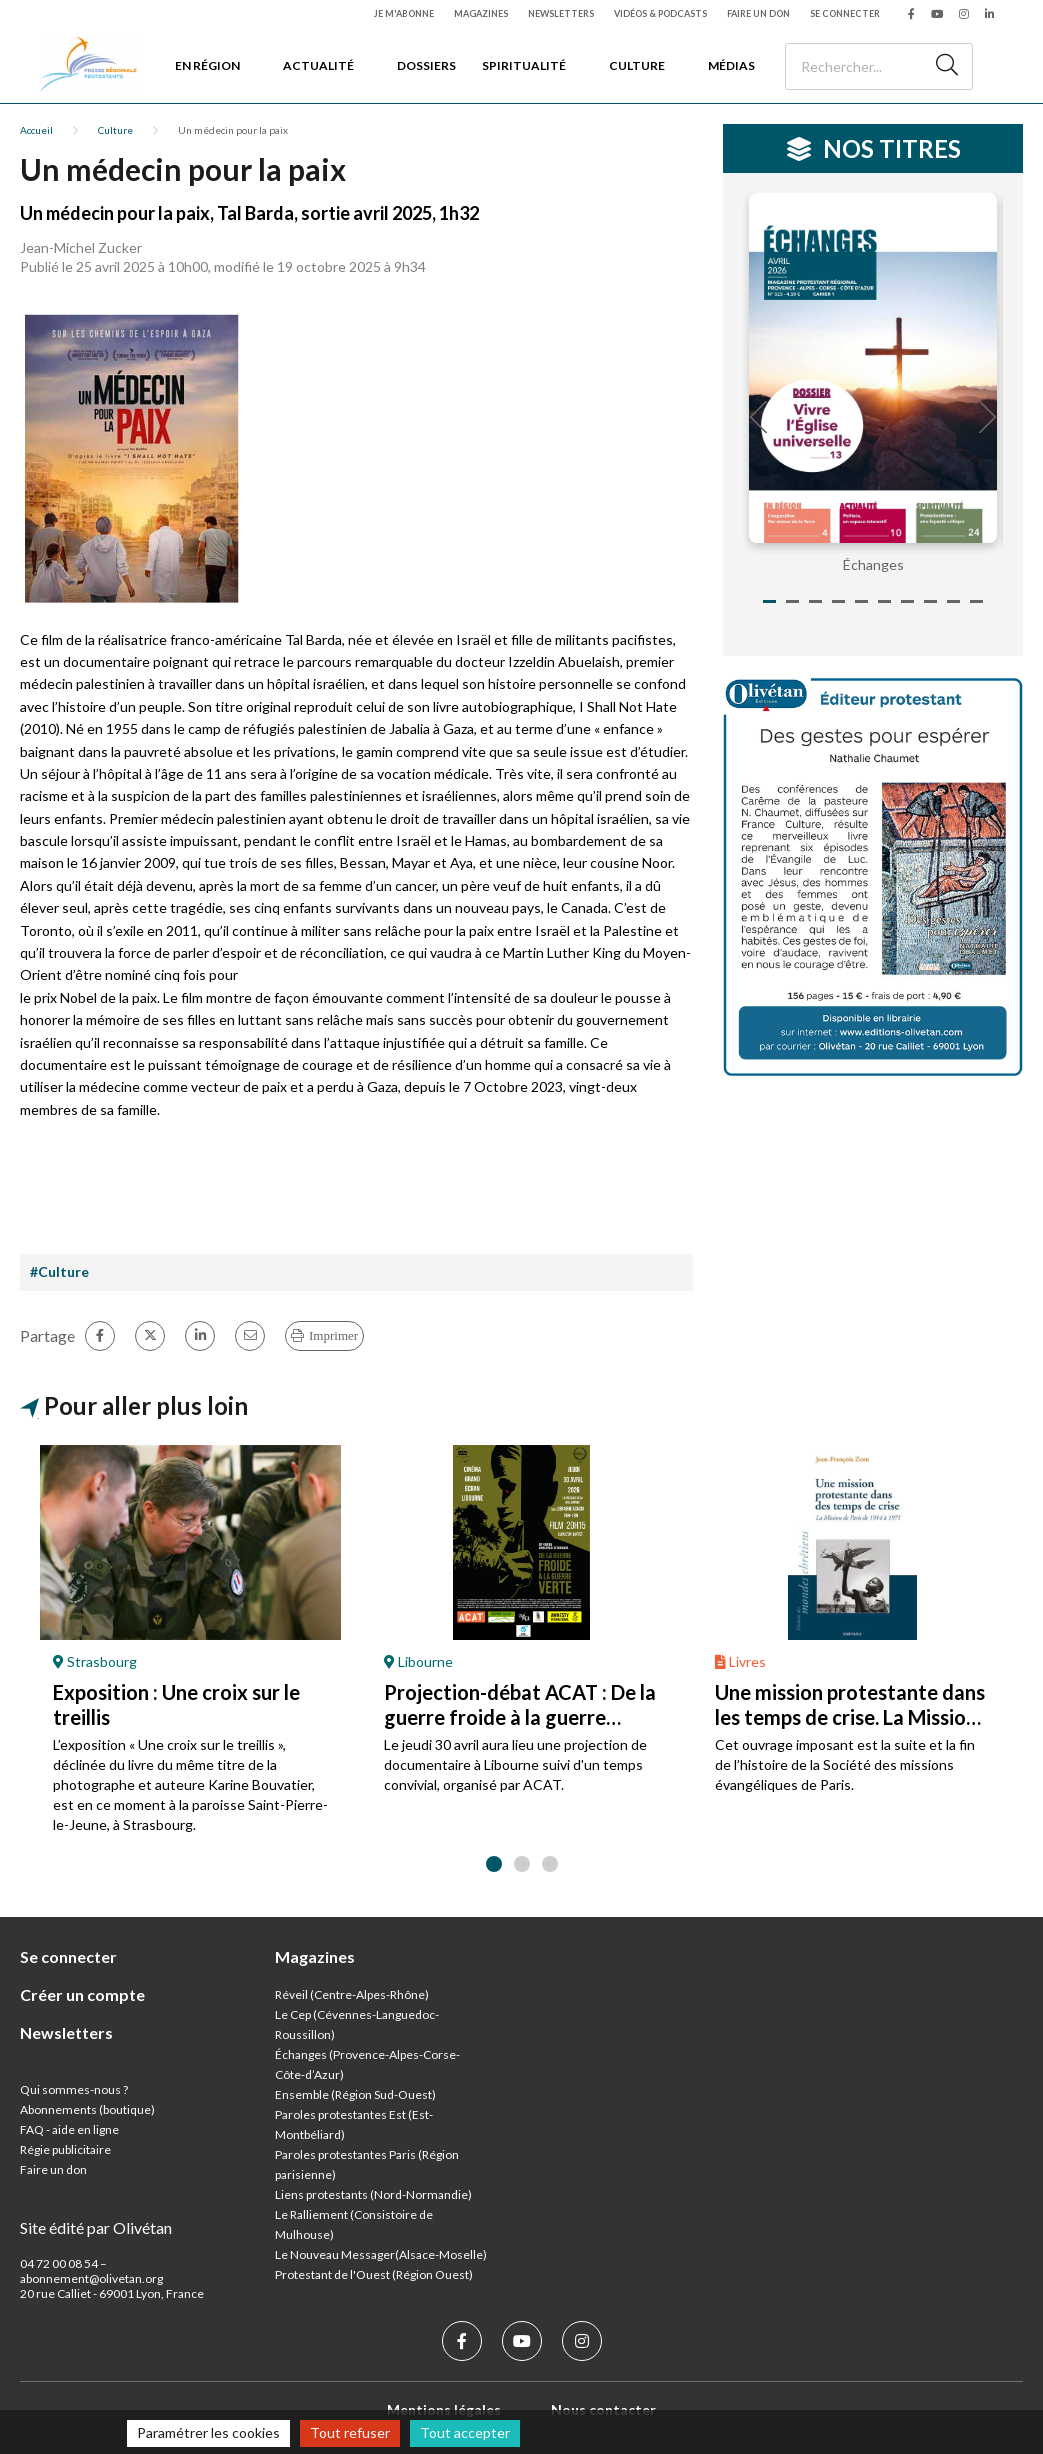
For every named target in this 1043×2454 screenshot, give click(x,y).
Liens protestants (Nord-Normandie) (373, 2194)
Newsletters (561, 13)
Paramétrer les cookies (208, 2432)
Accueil (36, 130)
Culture (637, 65)
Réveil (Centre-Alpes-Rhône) (352, 1994)
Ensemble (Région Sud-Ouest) (355, 2094)
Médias (731, 65)
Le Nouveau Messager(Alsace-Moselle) (381, 2254)
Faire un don (758, 13)
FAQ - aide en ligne (69, 2129)
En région (207, 65)
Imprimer (333, 1335)
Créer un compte (82, 1994)
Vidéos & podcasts (660, 13)
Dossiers (426, 65)
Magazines (481, 13)
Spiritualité (524, 65)
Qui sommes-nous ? (74, 2089)
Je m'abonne (404, 13)
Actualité (318, 65)
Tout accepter (465, 2432)
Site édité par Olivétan (96, 2227)
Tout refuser (350, 2432)
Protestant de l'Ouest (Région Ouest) (374, 2274)
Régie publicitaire (65, 2149)
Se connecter (845, 13)
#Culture (59, 1271)
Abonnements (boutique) (87, 2109)
